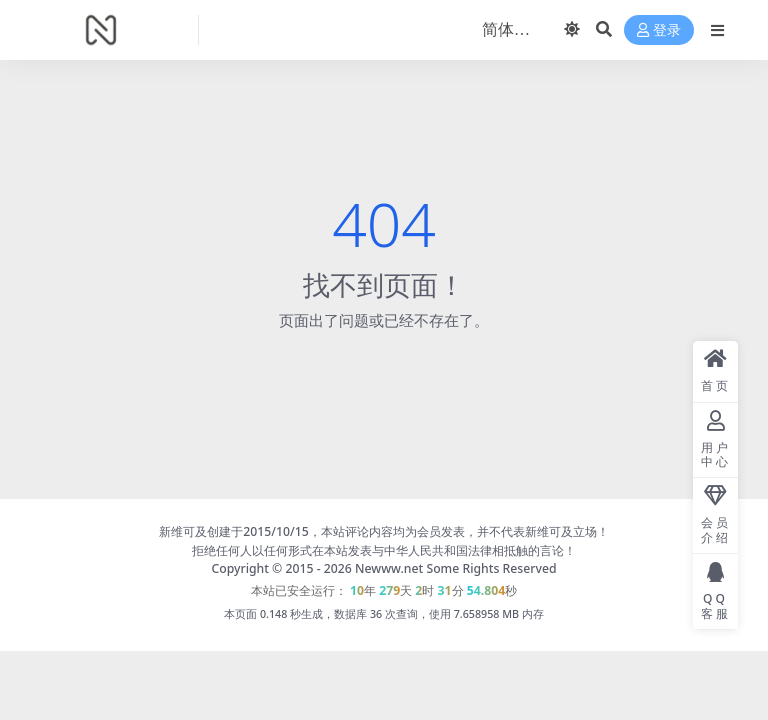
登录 (659, 30)
